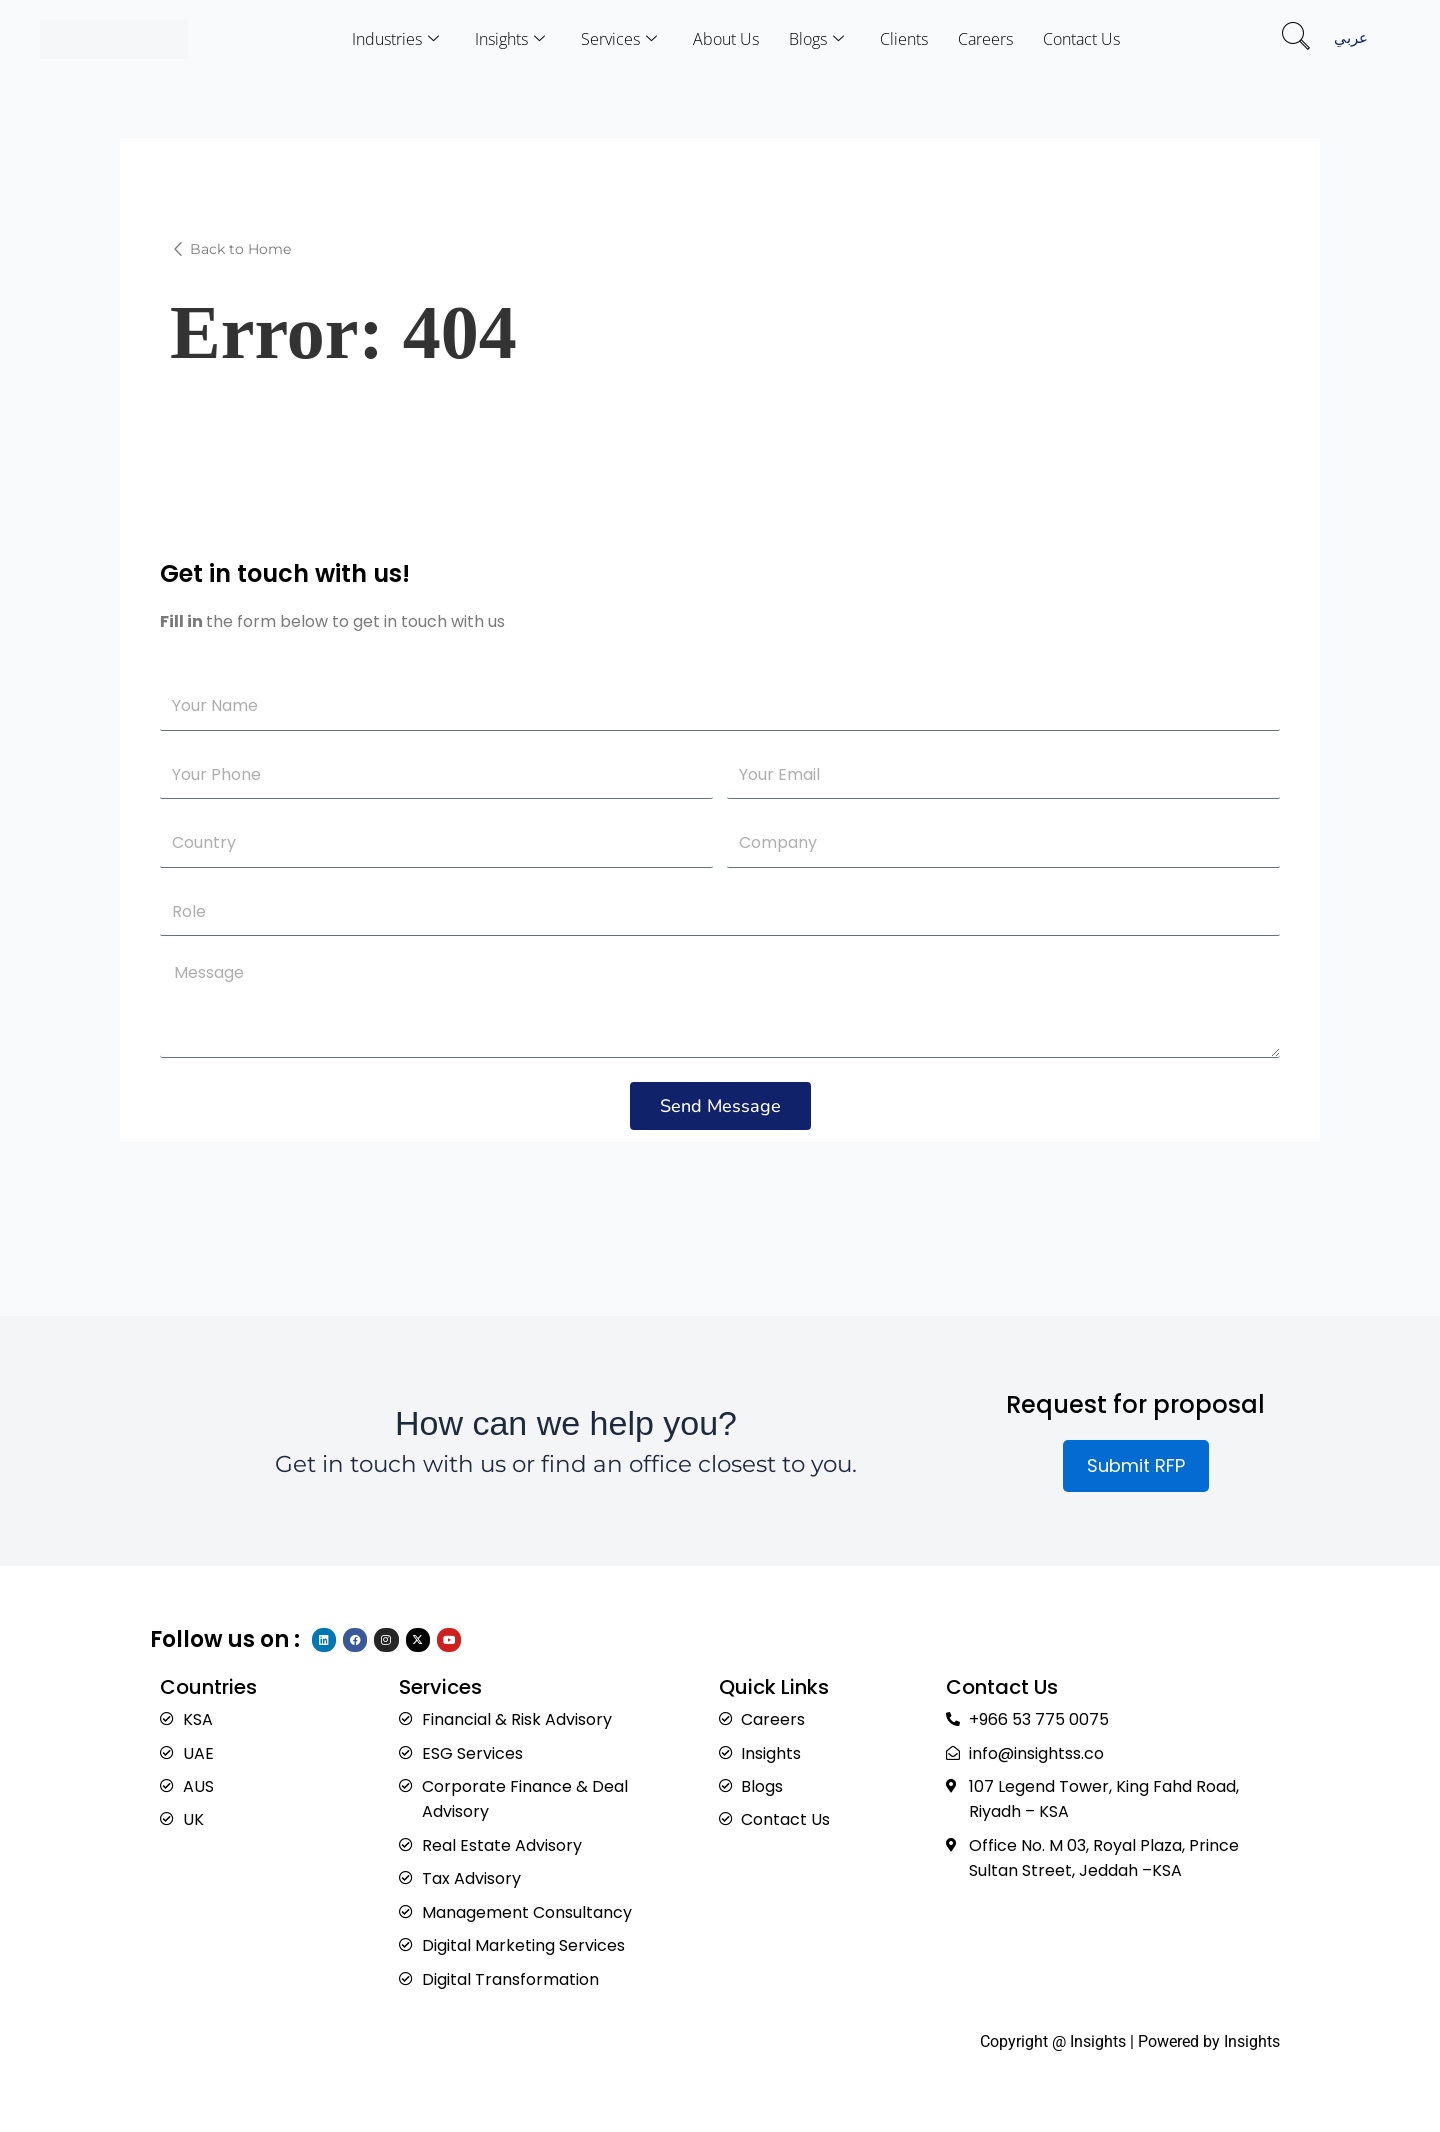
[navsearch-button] (1296, 39)
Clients (904, 39)
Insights (510, 39)
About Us (726, 39)
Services (619, 39)
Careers (985, 39)
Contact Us (1081, 39)
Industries (395, 39)
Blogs (816, 39)
